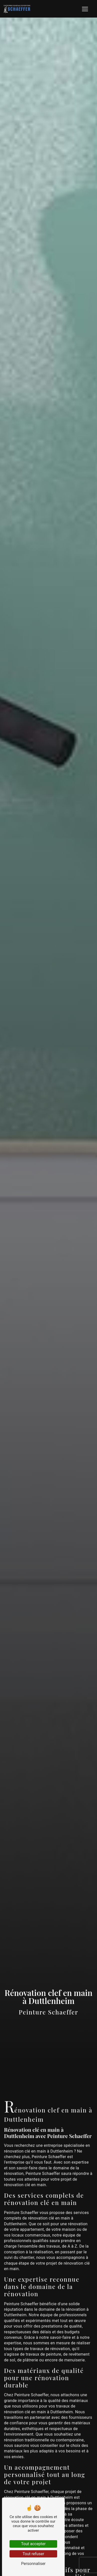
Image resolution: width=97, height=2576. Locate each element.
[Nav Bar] (85, 9)
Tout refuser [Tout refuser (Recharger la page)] (33, 2553)
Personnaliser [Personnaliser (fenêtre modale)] (33, 2563)
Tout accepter (33, 2543)
